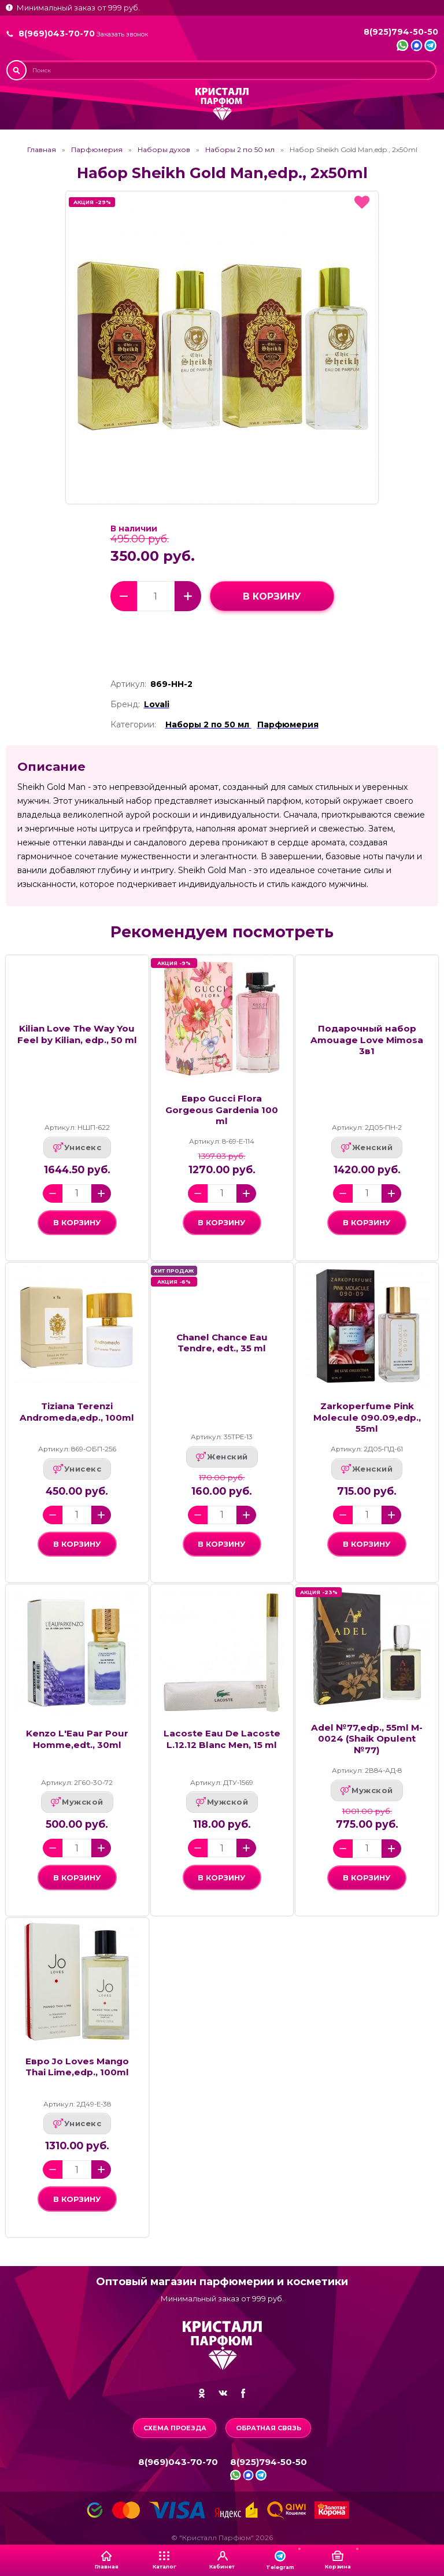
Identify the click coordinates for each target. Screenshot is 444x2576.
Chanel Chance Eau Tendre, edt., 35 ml (222, 1343)
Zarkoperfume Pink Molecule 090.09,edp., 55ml (367, 1417)
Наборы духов (164, 150)
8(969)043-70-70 (56, 33)
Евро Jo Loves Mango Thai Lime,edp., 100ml (77, 2067)
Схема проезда (174, 2428)
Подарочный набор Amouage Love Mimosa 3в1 (366, 1039)
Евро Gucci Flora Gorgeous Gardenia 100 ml (221, 1109)
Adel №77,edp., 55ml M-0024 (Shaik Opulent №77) (367, 1738)
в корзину (272, 596)
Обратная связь (268, 2428)
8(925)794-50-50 (401, 31)
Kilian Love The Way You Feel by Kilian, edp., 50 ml (77, 1034)
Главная (41, 150)
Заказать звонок (122, 34)
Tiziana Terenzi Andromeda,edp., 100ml (77, 1411)
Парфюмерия (97, 150)
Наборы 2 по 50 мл (240, 150)
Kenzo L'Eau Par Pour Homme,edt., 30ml (77, 1739)
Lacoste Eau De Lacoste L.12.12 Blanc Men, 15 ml (222, 1739)
